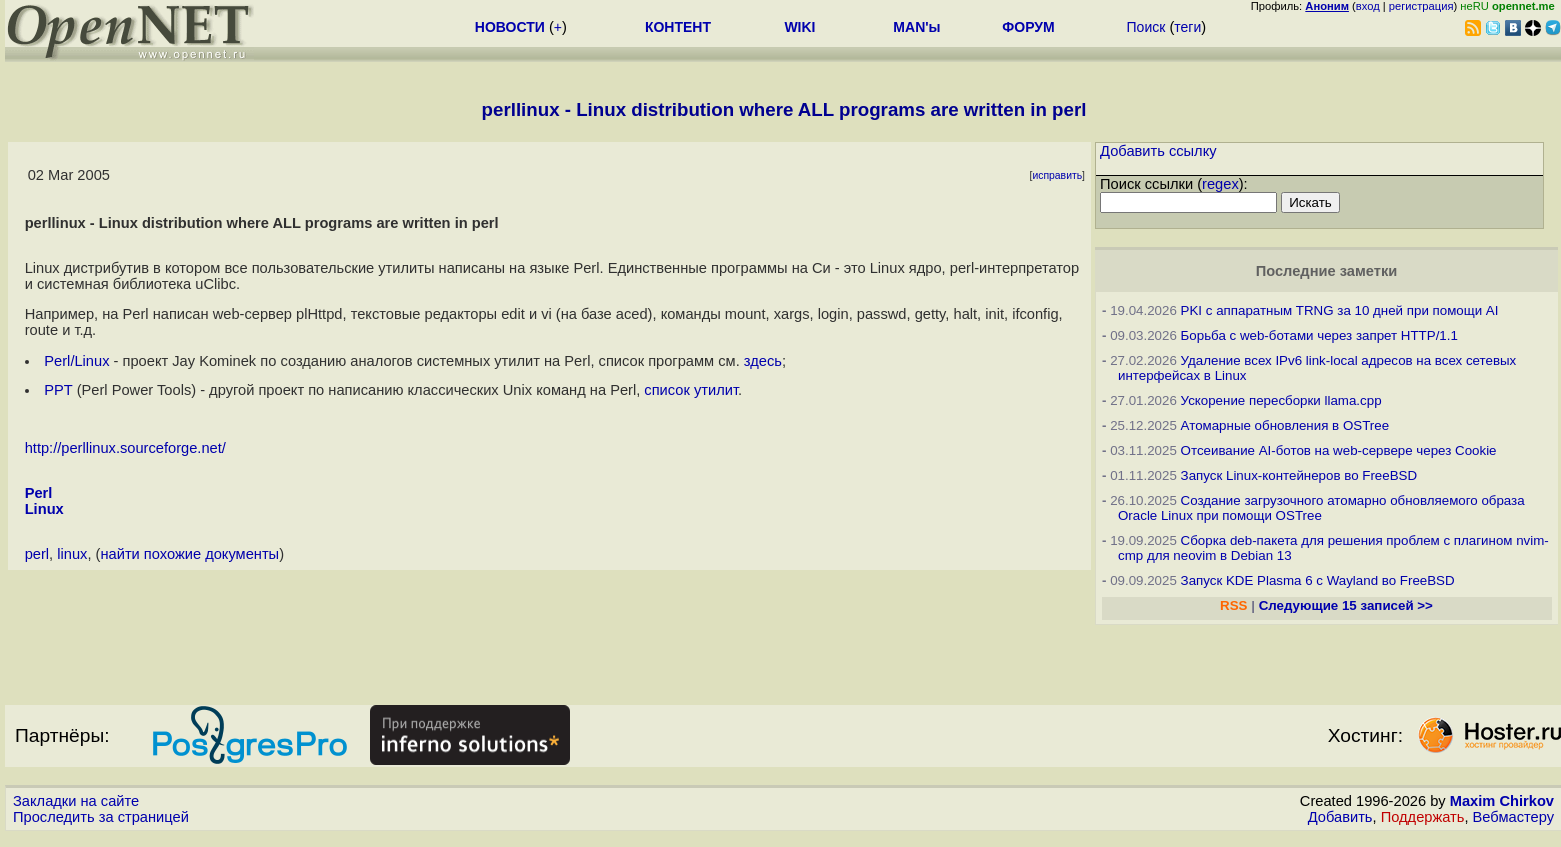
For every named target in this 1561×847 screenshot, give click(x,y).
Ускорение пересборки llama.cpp (1281, 400)
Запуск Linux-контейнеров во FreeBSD (1299, 475)
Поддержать (1423, 817)
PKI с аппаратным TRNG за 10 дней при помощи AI (1340, 310)
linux (72, 554)
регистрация (1421, 6)
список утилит (691, 390)
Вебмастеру (1513, 817)
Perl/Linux (76, 361)
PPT (58, 390)
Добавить (1340, 817)
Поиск (1146, 27)
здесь (763, 361)
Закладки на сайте (76, 801)
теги (1187, 27)
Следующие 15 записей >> (1346, 605)
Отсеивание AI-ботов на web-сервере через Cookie (1339, 450)
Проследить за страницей (101, 817)
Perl (39, 493)
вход (1368, 6)
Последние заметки (1327, 271)
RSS (1233, 605)
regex (1220, 184)
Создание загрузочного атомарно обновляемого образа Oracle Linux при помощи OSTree (1321, 508)
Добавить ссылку (1158, 151)
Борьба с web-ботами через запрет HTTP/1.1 (1319, 335)
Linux (44, 509)
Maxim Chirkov (1502, 801)
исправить (1057, 175)
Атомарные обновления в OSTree (1285, 425)
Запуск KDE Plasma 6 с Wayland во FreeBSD (1318, 580)
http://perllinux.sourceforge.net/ (125, 448)
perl (37, 554)
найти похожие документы (189, 554)
